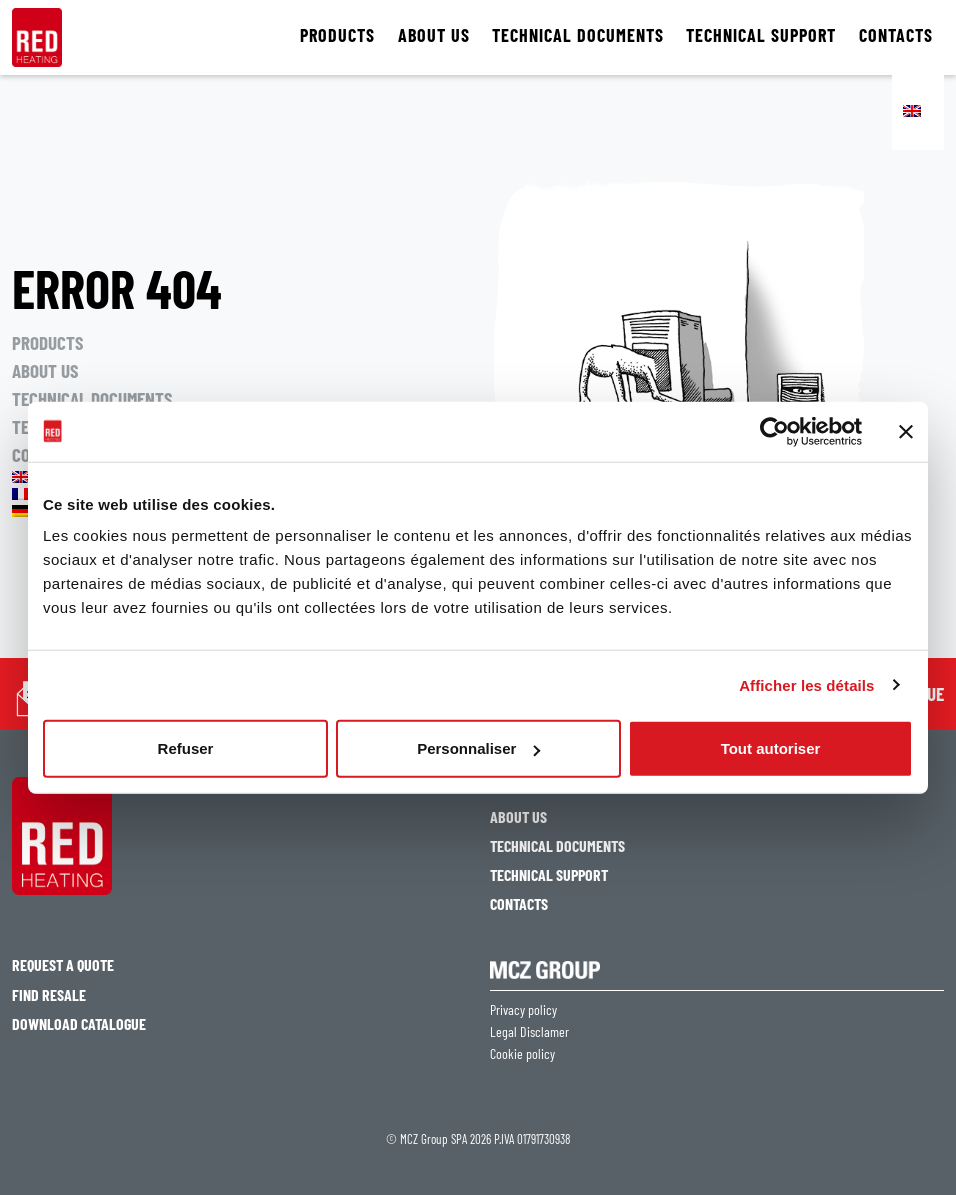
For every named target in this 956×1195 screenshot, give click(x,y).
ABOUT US (434, 35)
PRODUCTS (337, 35)
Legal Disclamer (529, 1032)
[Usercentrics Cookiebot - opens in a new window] (774, 431)
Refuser (186, 748)
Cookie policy (522, 1054)
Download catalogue (79, 1023)
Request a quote (63, 964)
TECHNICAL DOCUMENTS (578, 35)
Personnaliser (478, 748)
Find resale (49, 994)
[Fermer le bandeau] (906, 431)
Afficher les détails (806, 684)
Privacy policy (523, 1010)
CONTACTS (896, 35)
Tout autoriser (771, 748)
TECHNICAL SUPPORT (761, 35)
